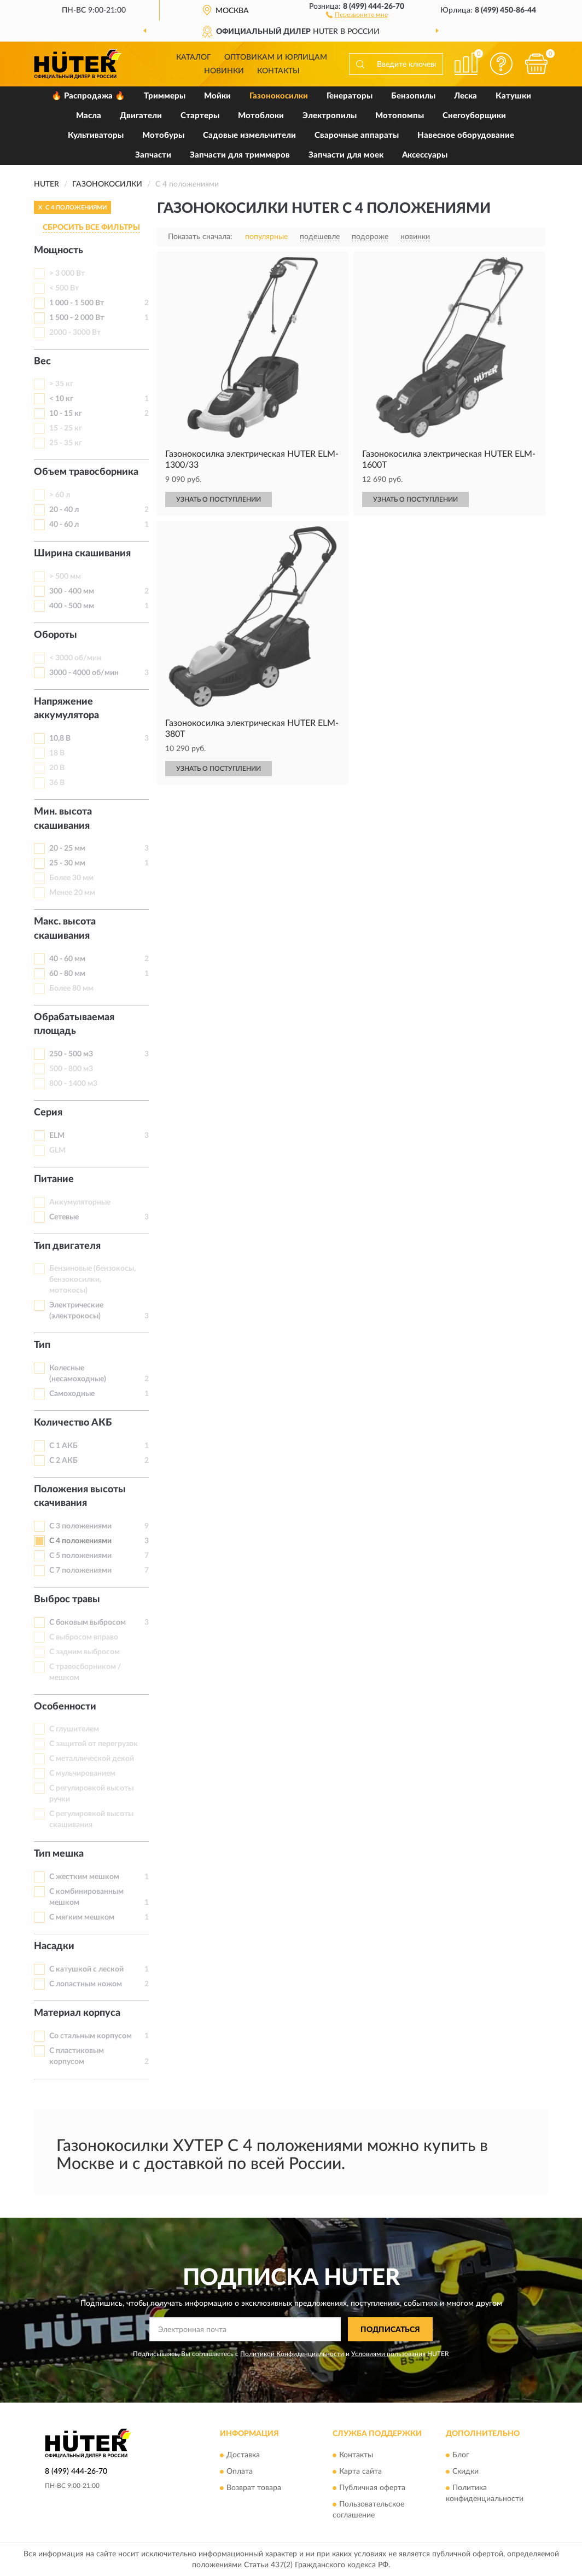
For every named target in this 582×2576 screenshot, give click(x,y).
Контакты (278, 71)
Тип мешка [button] (59, 1854)
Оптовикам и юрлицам (275, 57)
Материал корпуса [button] (77, 2013)
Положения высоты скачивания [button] (80, 1497)
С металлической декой (91, 1759)
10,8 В (60, 738)
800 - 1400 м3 (73, 1084)
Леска (465, 96)
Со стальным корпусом (90, 2036)
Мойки (217, 96)
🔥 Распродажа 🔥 (88, 96)
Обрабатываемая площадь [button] (74, 1025)
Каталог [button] (193, 57)
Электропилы (329, 116)
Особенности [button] (65, 1707)
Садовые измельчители (249, 135)
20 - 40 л (64, 510)
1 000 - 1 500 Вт (76, 303)
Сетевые (64, 1217)
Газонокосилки (278, 96)
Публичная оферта (372, 2488)
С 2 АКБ (63, 1460)
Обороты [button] (55, 635)
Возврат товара (253, 2488)
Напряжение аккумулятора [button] (66, 709)
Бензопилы (413, 96)
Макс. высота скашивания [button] (65, 929)
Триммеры (164, 96)
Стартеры (200, 116)
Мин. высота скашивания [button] (63, 819)
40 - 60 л (64, 524)
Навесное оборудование (465, 135)
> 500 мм (65, 576)
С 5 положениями (80, 1556)
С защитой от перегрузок (93, 1744)
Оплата (239, 2471)
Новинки (224, 71)
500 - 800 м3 (71, 1069)
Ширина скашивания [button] (82, 554)
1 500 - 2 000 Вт (76, 318)
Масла (88, 116)
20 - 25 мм (67, 848)
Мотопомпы (399, 116)
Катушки (513, 96)
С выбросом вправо (83, 1637)
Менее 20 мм (72, 893)
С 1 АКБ (63, 1446)
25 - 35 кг (65, 443)
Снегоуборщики (474, 116)
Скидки (465, 2471)
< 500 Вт (64, 288)
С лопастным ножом (85, 1984)
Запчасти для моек (346, 155)
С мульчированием (82, 1773)
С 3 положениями (80, 1526)
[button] (357, 14)
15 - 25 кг (65, 428)
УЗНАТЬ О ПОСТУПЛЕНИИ (218, 499)
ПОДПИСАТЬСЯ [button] (390, 2330)
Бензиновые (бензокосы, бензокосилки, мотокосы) (92, 1279)
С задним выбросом (84, 1652)
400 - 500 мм (71, 606)
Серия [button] (48, 1113)
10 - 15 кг (65, 413)
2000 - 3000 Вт (75, 332)
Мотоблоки (261, 116)
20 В (57, 768)
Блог (460, 2455)
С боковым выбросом (87, 1622)
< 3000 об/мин (75, 658)
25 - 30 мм (67, 863)
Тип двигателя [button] (67, 1246)
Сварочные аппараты (357, 135)
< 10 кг (61, 399)
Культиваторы (96, 135)
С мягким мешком (81, 1917)
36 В (57, 783)
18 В (57, 753)
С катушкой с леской (86, 1969)
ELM (57, 1135)
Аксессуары (424, 155)
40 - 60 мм (67, 959)
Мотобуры (163, 135)
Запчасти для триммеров (240, 155)
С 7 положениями (80, 1570)
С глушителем (74, 1729)
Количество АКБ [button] (73, 1423)
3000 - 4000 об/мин (84, 673)
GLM (57, 1150)
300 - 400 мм (71, 591)
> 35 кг (61, 384)
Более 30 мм (71, 878)
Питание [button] (54, 1179)
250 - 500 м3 (71, 1054)
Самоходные (72, 1394)
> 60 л (59, 495)
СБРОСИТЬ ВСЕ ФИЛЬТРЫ (91, 227)
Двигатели (141, 116)
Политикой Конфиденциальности (292, 2354)
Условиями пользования (388, 2354)
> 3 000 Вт (67, 273)
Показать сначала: (200, 237)
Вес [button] (42, 362)
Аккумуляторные (79, 1202)
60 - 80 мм (67, 974)
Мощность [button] (58, 250)
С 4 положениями (80, 1541)
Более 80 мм (71, 988)
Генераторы (350, 96)
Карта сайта (360, 2471)
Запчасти (153, 155)
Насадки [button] (54, 1946)
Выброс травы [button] (67, 1599)
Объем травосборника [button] (86, 472)
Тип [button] (42, 1345)
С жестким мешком (84, 1877)
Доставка (243, 2455)
